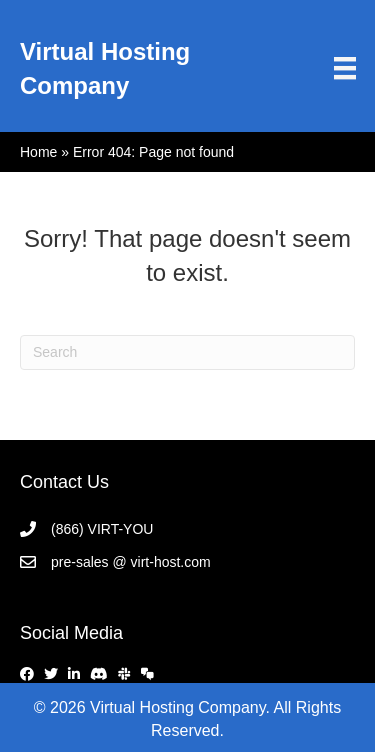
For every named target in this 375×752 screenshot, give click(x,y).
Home (38, 152)
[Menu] (345, 68)
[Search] (187, 352)
